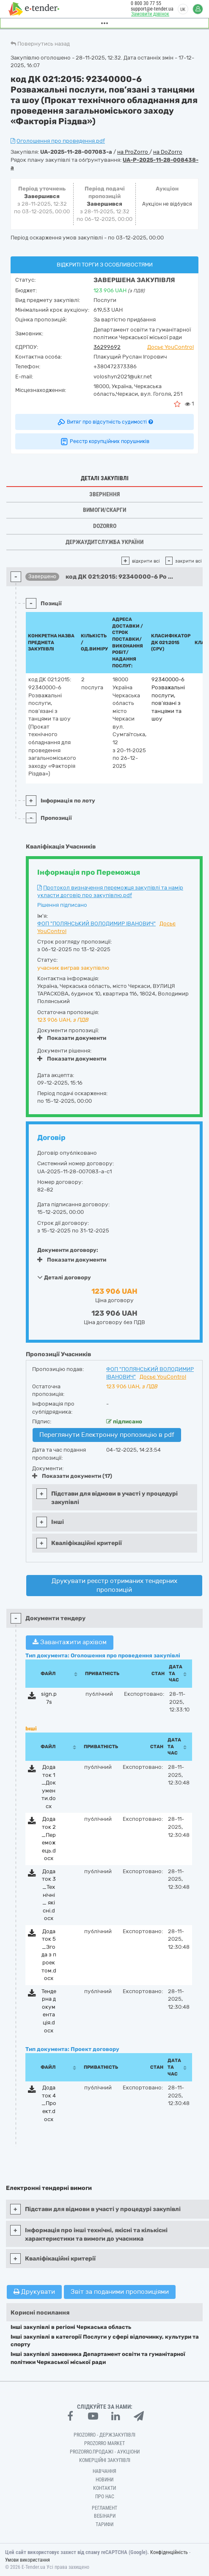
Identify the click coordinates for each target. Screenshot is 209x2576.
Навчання (104, 2471)
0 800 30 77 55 (146, 3)
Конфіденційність (169, 2552)
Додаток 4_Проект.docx (48, 2103)
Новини (104, 2480)
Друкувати (34, 2292)
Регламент (104, 2508)
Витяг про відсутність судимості (105, 422)
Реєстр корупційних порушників (104, 441)
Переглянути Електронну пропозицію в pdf (106, 1435)
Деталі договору (64, 1277)
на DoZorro (167, 152)
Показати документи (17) (72, 1476)
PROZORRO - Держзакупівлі (104, 2435)
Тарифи (104, 2524)
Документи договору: (67, 1250)
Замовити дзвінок (150, 14)
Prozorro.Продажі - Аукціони (105, 2452)
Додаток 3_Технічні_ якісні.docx (49, 1894)
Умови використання (27, 2560)
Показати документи (71, 1038)
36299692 (107, 347)
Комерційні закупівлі (104, 2460)
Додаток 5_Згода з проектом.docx (48, 1954)
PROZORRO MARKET (104, 2443)
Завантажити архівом (70, 1642)
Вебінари (105, 2516)
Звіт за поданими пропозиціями (120, 2292)
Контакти (104, 2488)
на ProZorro (133, 152)
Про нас (104, 2497)
